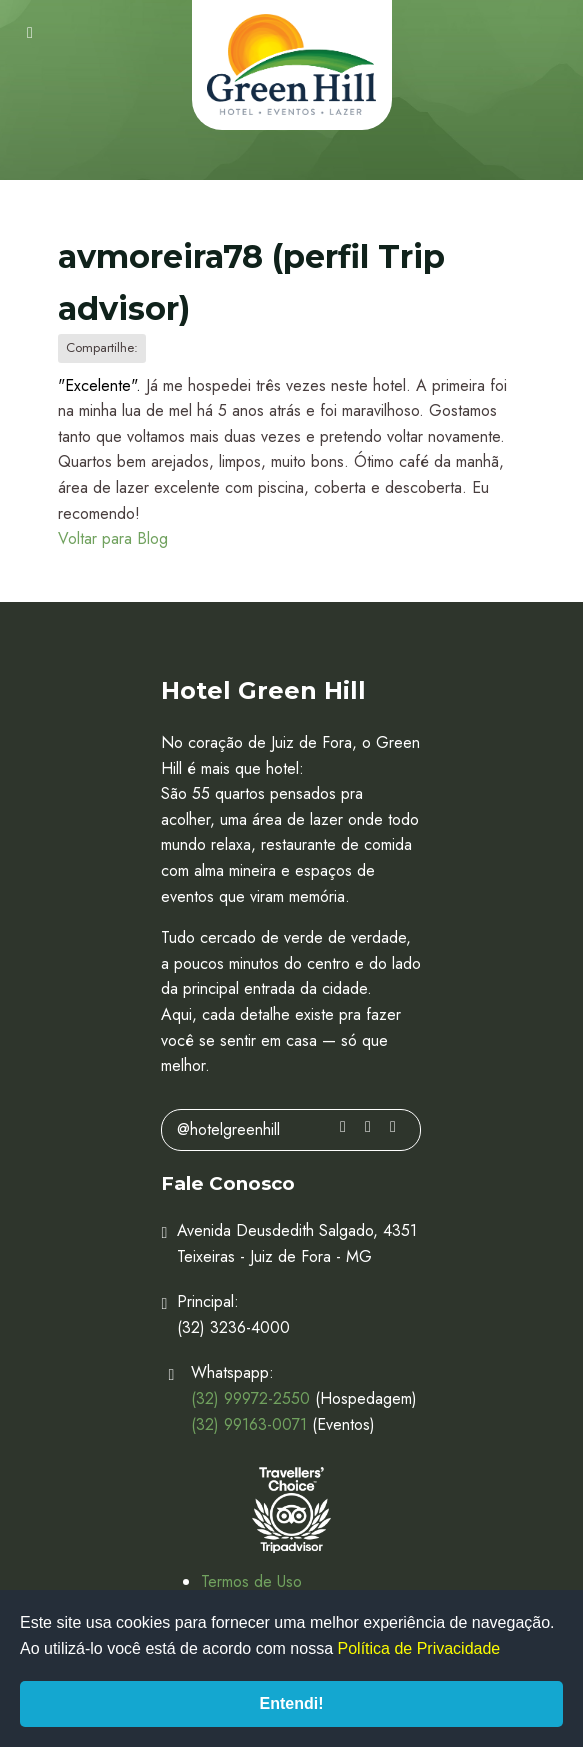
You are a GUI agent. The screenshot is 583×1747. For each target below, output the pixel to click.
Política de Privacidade (419, 1648)
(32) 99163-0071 (249, 1424)
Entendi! (292, 1703)
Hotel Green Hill (292, 65)
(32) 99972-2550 (250, 1398)
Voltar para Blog (113, 538)
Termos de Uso (251, 1581)
